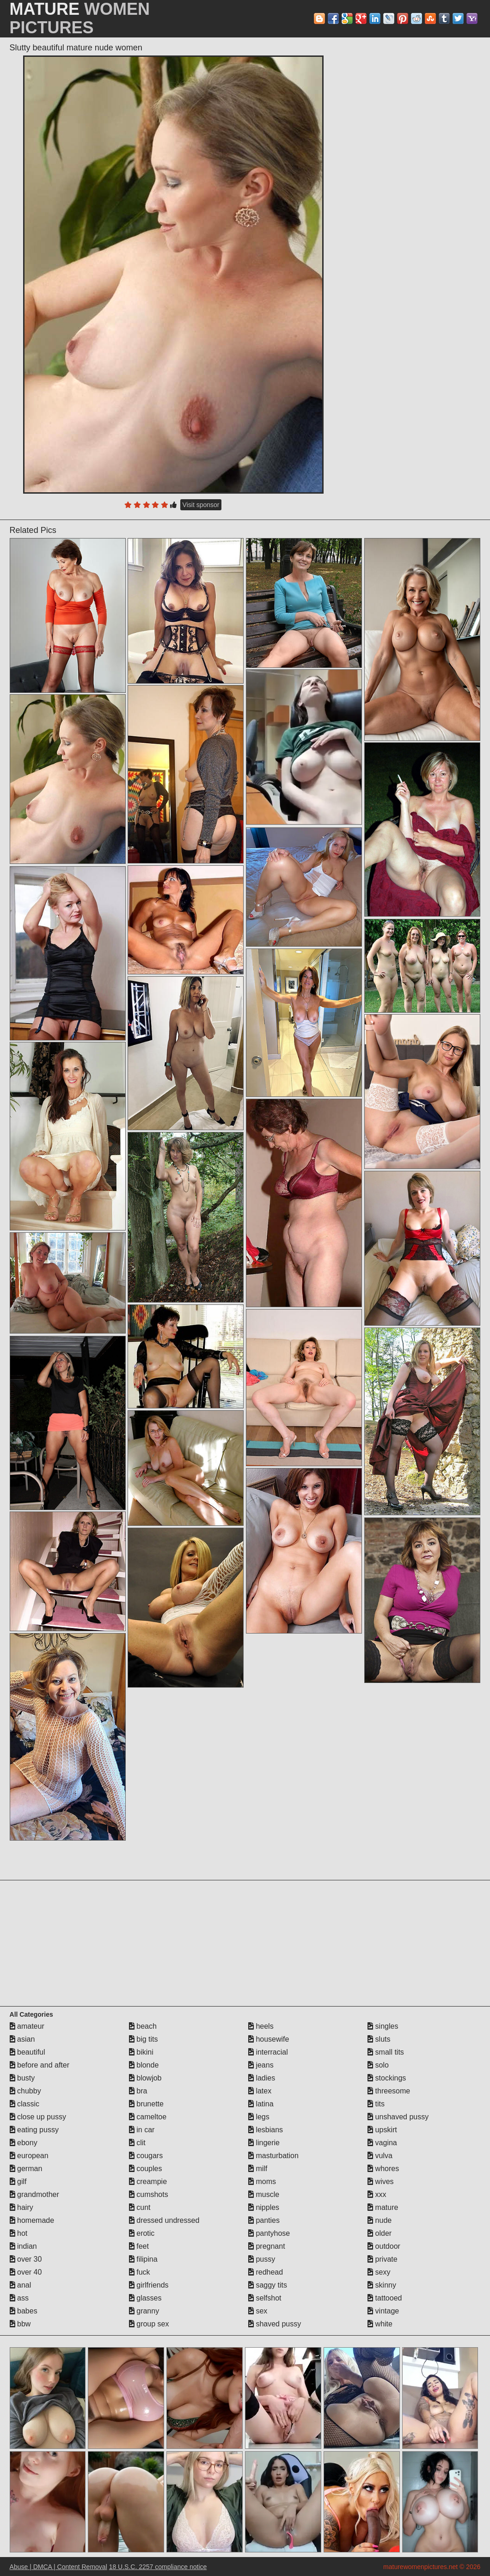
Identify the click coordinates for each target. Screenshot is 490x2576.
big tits (143, 2039)
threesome (389, 2091)
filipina (143, 2259)
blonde (144, 2065)
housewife (268, 2039)
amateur (27, 2026)
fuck (139, 2272)
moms (262, 2181)
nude (380, 2220)
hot (19, 2233)
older (380, 2233)
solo (378, 2065)
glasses (145, 2298)
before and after (39, 2065)
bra (138, 2091)
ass (19, 2298)
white (380, 2324)
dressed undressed (164, 2220)
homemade (32, 2220)
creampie (148, 2181)
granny (144, 2311)
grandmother (34, 2194)
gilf (18, 2181)
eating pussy (34, 2130)
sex (257, 2311)
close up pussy (38, 2117)
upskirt (382, 2130)
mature (383, 2207)
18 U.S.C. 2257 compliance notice (158, 2566)
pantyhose (269, 2233)
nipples (263, 2207)
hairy (21, 2207)
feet (139, 2246)
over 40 (26, 2272)
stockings (387, 2078)
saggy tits (267, 2285)
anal (20, 2285)
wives (380, 2181)
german (26, 2168)
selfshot (265, 2298)
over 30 (26, 2259)
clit (137, 2143)
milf (257, 2168)
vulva (380, 2156)
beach (143, 2026)
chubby (25, 2091)
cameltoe (147, 2117)
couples (145, 2168)
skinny (382, 2285)
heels (261, 2026)
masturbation (273, 2156)
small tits (386, 2052)
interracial (268, 2052)
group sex (149, 2324)
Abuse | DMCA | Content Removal (58, 2566)
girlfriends (149, 2285)
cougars (146, 2156)
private (382, 2259)
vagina (382, 2143)
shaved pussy (274, 2324)
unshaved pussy (398, 2117)
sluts (379, 2039)
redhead (265, 2272)
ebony (23, 2143)
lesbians (265, 2130)
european (29, 2156)
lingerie (264, 2143)
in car (142, 2130)
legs (259, 2117)
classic (24, 2104)
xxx (377, 2194)
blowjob (145, 2078)
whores (383, 2168)
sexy (379, 2272)
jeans (261, 2065)
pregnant (266, 2246)
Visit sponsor (201, 504)
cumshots (148, 2194)
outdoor (384, 2246)
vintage (383, 2311)
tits (376, 2104)
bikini (141, 2052)
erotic (142, 2233)
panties (264, 2220)
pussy (261, 2259)
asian (22, 2039)
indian (23, 2246)
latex (259, 2091)
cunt (140, 2207)
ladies (261, 2078)
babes (23, 2311)
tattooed (385, 2298)
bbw (20, 2324)
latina (261, 2104)
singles (383, 2026)
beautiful (27, 2052)
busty (22, 2078)
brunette (146, 2104)
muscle (263, 2194)
